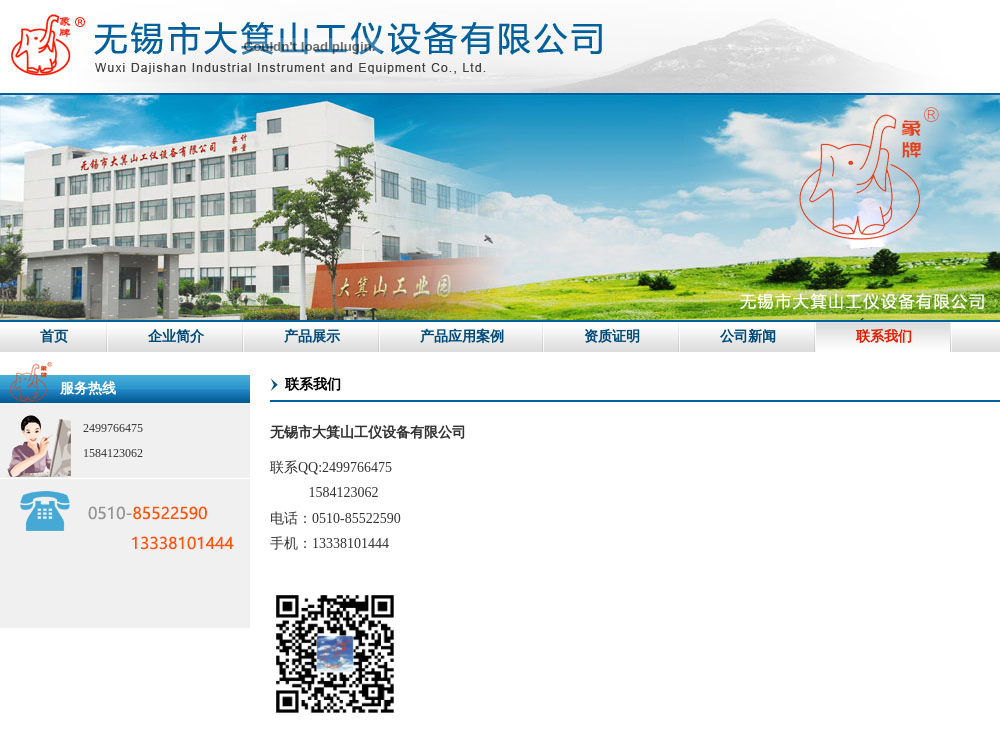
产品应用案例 (462, 336)
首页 (54, 336)
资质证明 (612, 336)
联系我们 (884, 336)
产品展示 (312, 336)
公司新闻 (748, 336)
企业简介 (176, 336)
